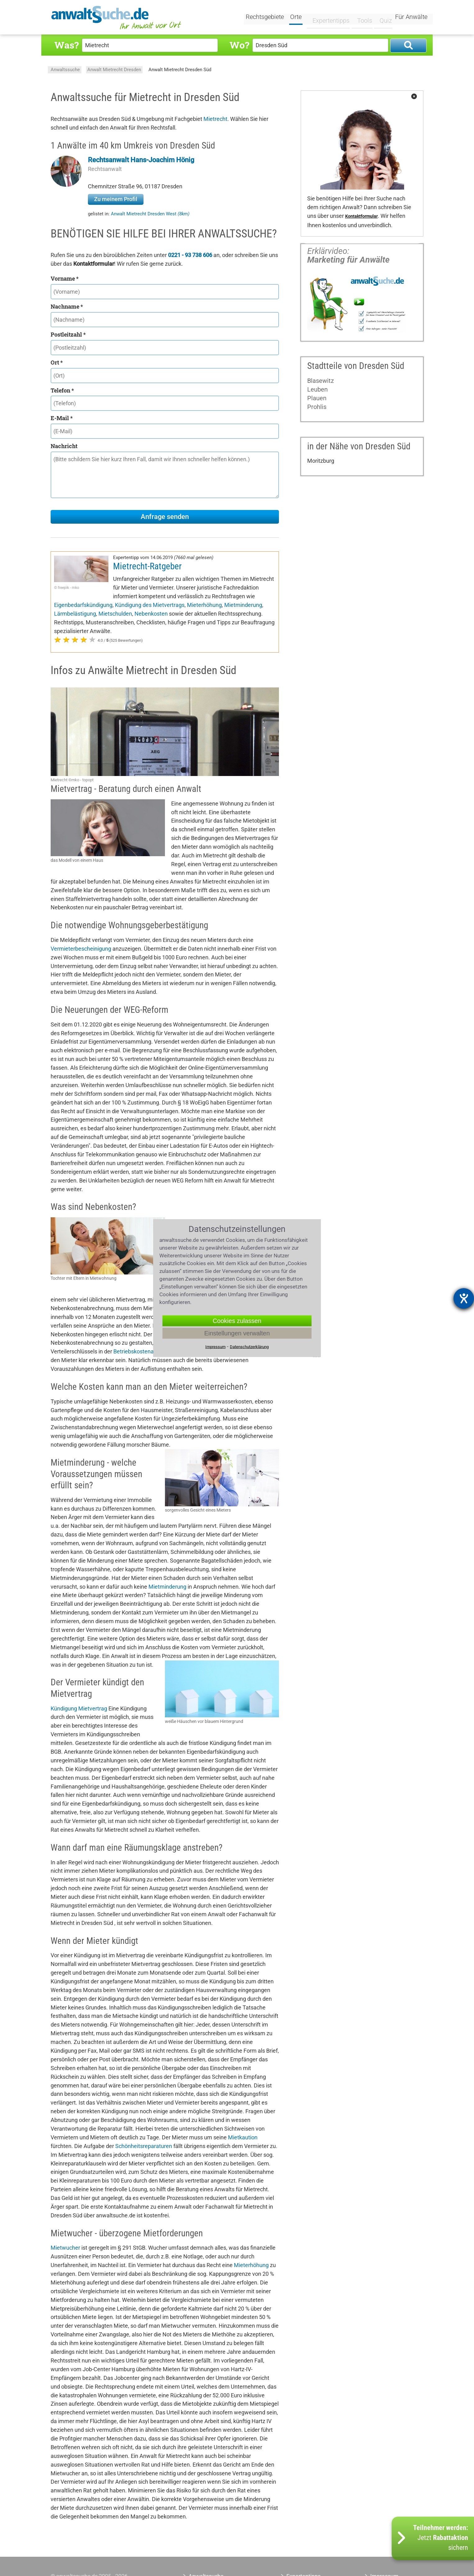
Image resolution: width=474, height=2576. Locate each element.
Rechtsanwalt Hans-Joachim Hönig (141, 160)
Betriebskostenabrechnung (146, 1351)
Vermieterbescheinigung (81, 948)
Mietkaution (243, 2137)
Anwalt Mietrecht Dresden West (150, 214)
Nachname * (67, 306)
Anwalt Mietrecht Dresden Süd (179, 69)
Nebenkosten (151, 613)
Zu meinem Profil (115, 199)
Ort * (57, 362)
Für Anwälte (411, 17)
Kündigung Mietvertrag (79, 1708)
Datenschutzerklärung (249, 1346)
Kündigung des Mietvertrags (150, 605)
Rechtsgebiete (265, 17)
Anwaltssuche (65, 69)
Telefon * (62, 390)
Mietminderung (243, 605)
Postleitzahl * (68, 334)
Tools (360, 17)
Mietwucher (65, 2247)
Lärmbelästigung (75, 613)
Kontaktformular (361, 216)
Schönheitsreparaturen (143, 2146)
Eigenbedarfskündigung (83, 605)
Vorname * (65, 278)
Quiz (381, 17)
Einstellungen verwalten (237, 1332)
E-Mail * (62, 418)
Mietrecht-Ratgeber (147, 566)
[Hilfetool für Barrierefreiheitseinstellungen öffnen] (463, 1298)
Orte (296, 17)
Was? (66, 45)
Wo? (239, 45)
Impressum (215, 1346)
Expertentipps (326, 17)
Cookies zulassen (237, 1320)
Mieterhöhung (204, 605)
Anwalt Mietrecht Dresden (114, 69)
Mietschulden (115, 613)
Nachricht (64, 446)
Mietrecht (215, 119)
